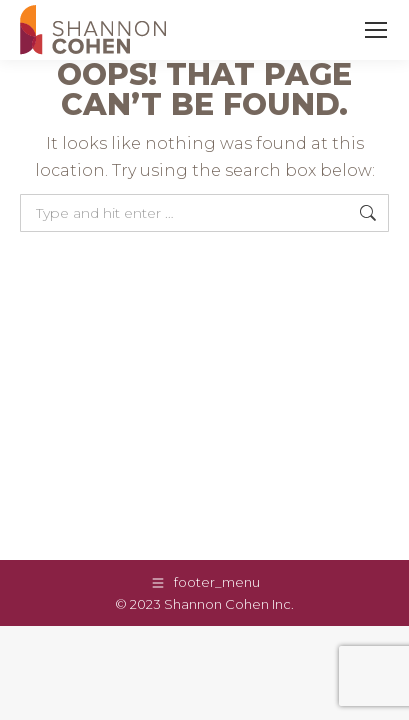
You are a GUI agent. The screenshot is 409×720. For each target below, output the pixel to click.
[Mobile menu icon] (376, 30)
